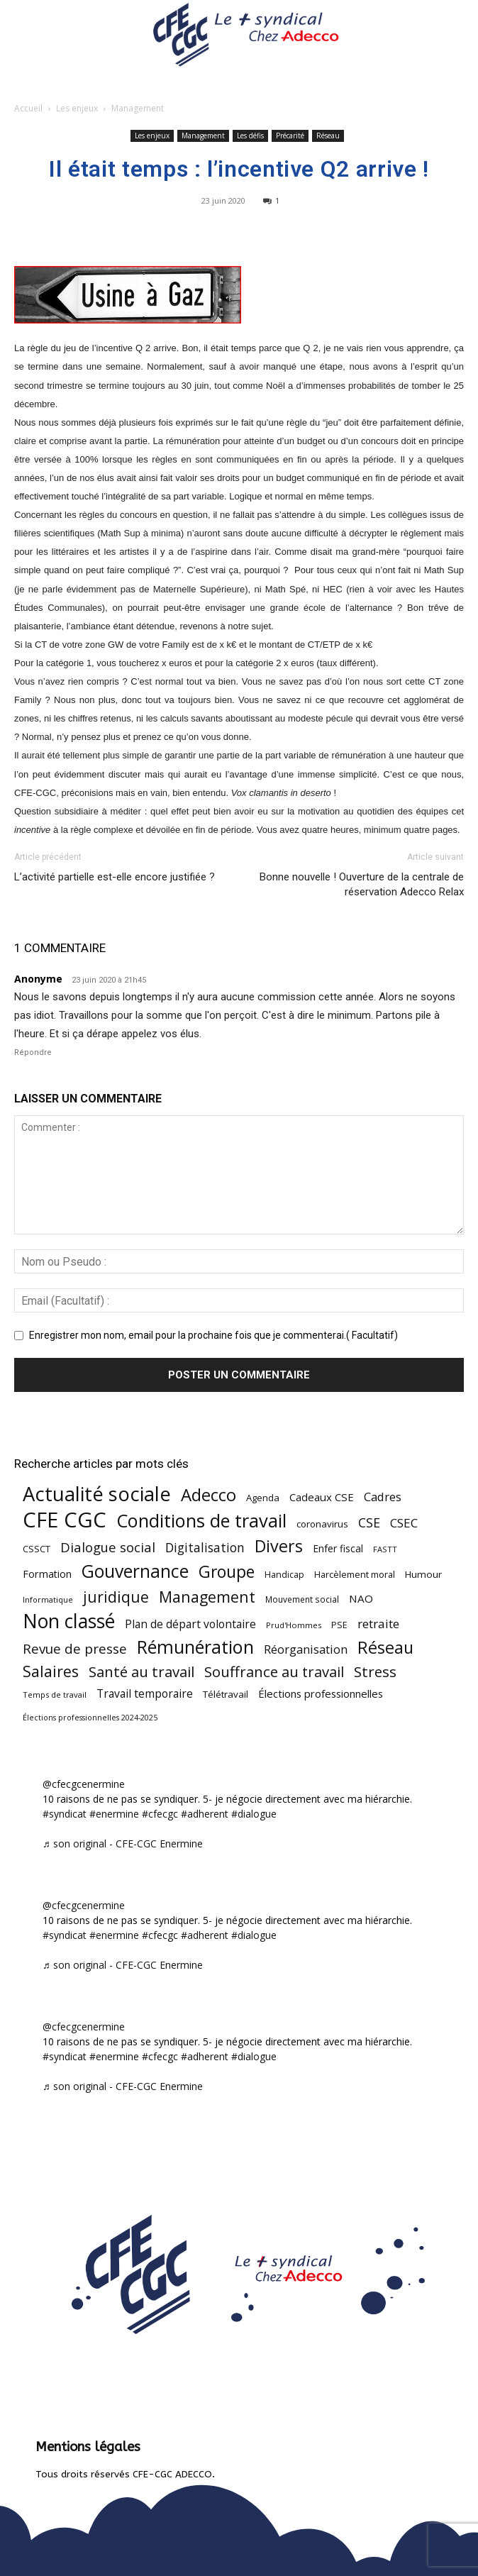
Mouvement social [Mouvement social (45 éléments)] (302, 1599)
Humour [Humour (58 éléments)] (423, 1574)
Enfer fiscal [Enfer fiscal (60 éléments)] (338, 1548)
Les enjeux (77, 108)
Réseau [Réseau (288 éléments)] (385, 1647)
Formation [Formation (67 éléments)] (47, 1574)
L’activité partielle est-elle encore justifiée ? (114, 876)
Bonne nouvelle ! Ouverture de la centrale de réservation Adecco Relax (362, 884)
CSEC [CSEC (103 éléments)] (404, 1522)
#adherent (204, 1813)
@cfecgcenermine (84, 1784)
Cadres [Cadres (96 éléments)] (382, 1496)
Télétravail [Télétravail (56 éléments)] (225, 1694)
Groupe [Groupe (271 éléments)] (227, 1571)
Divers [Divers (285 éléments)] (279, 1546)
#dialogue (254, 1813)
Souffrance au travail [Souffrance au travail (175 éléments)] (274, 1671)
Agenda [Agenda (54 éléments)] (262, 1497)
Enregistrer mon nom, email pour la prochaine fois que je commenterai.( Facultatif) (213, 1335)
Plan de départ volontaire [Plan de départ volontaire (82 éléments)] (190, 1624)
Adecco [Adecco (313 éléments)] (208, 1494)
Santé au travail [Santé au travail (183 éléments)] (141, 1671)
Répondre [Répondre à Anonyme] (33, 1052)
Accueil (28, 108)
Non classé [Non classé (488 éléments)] (69, 1621)
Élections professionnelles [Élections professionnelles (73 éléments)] (320, 1693)
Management (137, 108)
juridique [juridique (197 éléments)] (116, 1596)
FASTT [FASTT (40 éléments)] (385, 1549)
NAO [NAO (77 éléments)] (361, 1598)
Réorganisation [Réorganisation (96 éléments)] (306, 1649)
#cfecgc (160, 1813)
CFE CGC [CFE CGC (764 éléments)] (64, 1520)
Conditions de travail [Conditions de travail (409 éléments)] (201, 1520)
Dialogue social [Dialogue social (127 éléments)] (107, 1546)
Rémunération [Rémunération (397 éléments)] (195, 1647)
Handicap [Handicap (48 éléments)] (284, 1575)
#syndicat (65, 1813)
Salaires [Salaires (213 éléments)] (51, 1671)
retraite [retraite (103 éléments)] (378, 1623)
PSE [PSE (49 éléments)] (339, 1625)
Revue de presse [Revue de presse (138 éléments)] (75, 1649)
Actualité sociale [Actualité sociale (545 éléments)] (97, 1493)
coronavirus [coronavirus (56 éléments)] (322, 1524)
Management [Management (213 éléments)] (207, 1596)
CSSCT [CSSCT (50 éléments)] (36, 1548)
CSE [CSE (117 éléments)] (369, 1522)
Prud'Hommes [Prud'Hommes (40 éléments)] (293, 1625)
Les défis (250, 135)
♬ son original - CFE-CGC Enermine (123, 1843)
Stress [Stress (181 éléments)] (375, 1671)
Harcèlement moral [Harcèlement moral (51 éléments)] (354, 1574)
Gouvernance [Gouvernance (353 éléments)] (135, 1571)
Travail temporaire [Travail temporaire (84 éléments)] (144, 1693)
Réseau (328, 135)
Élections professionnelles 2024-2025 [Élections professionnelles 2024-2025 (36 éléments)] (90, 1718)
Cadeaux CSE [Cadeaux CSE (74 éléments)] (321, 1497)
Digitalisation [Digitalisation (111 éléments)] (205, 1547)
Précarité (290, 135)
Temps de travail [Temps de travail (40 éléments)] (55, 1694)
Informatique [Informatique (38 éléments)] (48, 1599)
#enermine (114, 1813)
